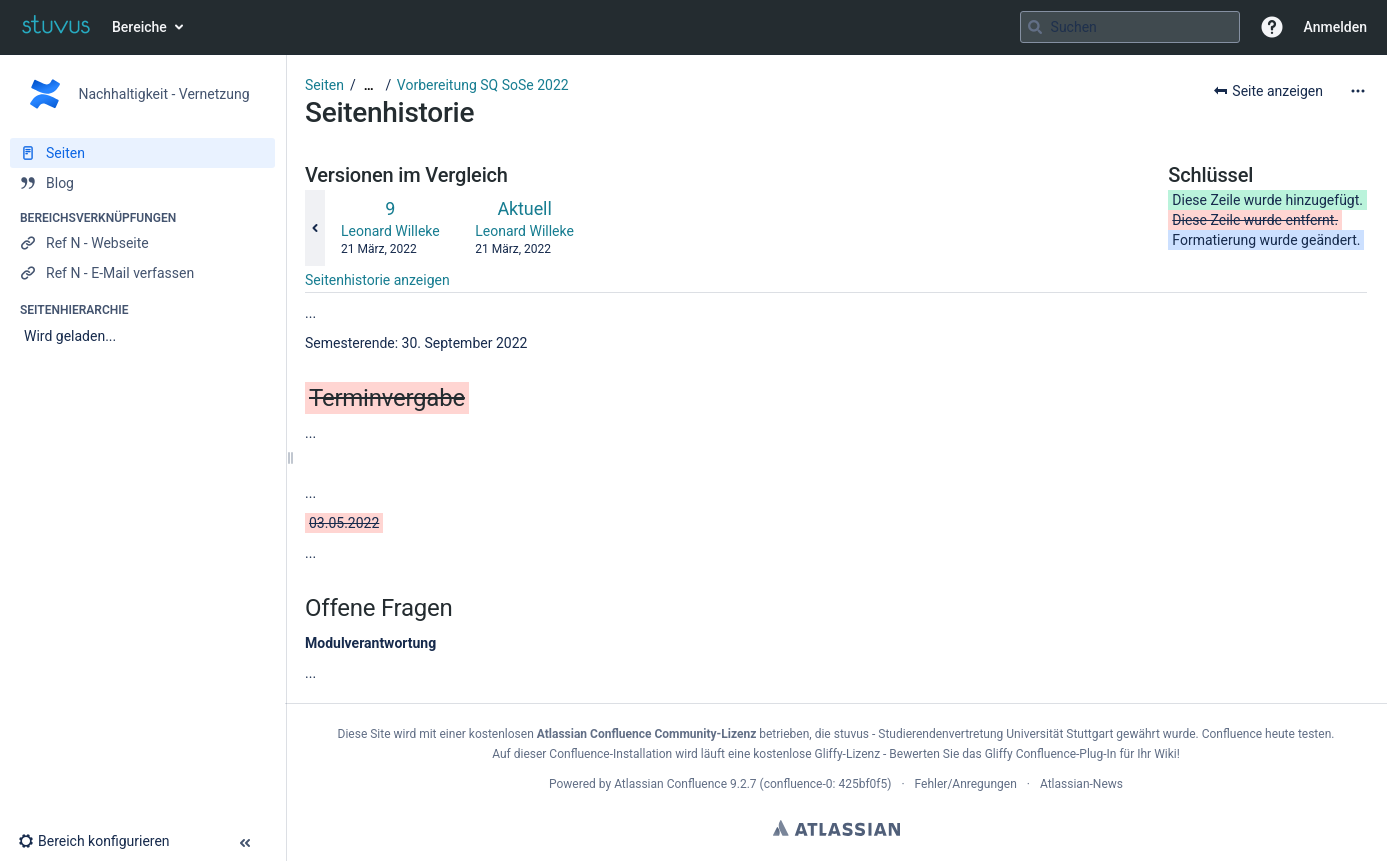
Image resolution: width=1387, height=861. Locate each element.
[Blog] (142, 183)
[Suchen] (1035, 27)
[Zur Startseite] (56, 27)
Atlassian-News (1081, 784)
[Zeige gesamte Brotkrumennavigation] (369, 85)
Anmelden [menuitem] (1335, 27)
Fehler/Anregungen (966, 784)
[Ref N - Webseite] (142, 243)
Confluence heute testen (1267, 734)
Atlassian (836, 828)
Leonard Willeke (390, 231)
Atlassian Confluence (670, 784)
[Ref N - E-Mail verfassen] (142, 273)
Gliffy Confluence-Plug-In (1052, 754)
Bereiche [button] (139, 27)
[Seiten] (142, 153)
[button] (1272, 27)
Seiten (324, 85)
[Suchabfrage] (1130, 27)
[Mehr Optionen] (1358, 91)
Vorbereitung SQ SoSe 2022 (483, 85)
